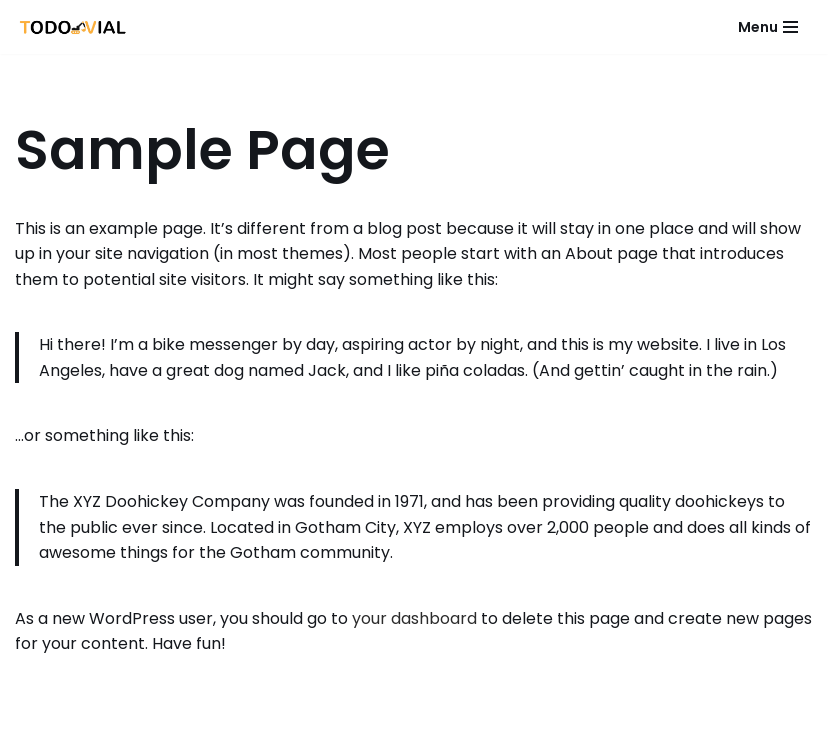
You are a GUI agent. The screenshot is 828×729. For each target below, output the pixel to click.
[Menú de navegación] (768, 27)
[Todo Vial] (73, 27)
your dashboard (414, 618)
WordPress (520, 707)
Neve (284, 707)
